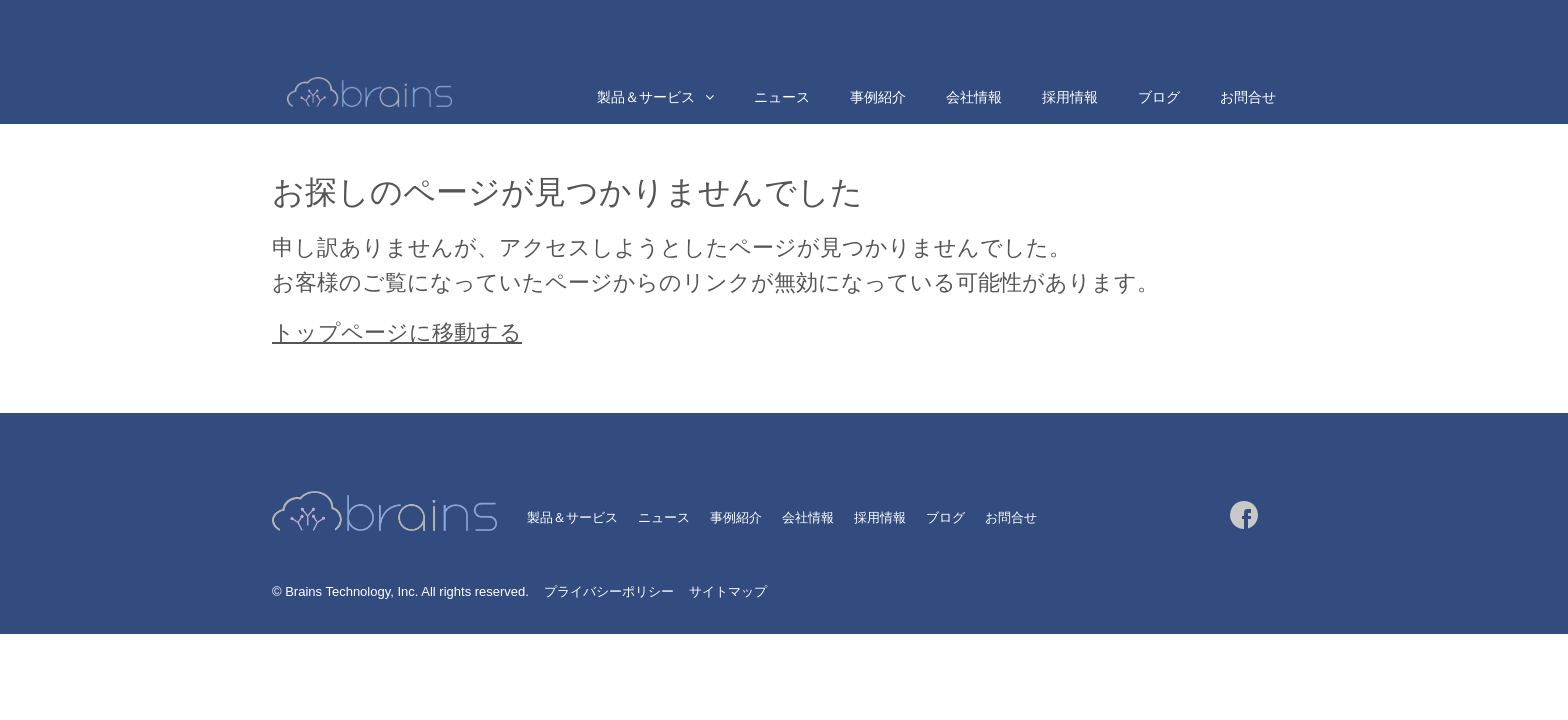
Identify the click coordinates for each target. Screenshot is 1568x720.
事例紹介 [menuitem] (878, 97)
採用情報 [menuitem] (1070, 97)
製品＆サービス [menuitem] (646, 97)
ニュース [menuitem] (782, 97)
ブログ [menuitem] (1159, 97)
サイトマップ (728, 591)
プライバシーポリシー (609, 591)
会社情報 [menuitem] (974, 97)
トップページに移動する (397, 332)
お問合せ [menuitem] (1248, 97)
